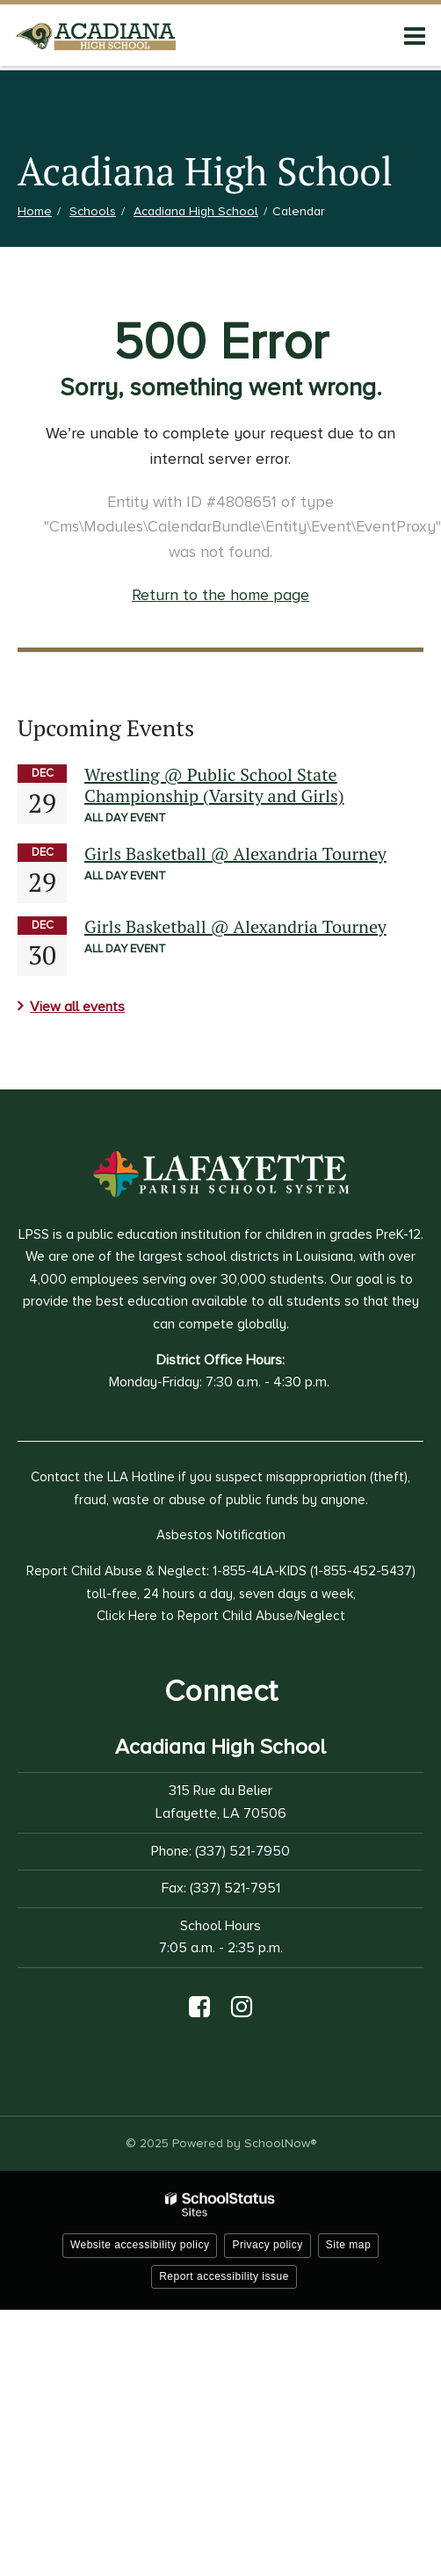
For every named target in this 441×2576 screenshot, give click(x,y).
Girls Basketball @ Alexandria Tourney (235, 853)
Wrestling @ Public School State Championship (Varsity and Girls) (214, 785)
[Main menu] (414, 35)
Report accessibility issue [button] (224, 2276)
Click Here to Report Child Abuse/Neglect (221, 1616)
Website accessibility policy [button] (140, 2245)
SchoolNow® (280, 2143)
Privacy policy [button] (267, 2245)
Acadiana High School (196, 211)
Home (35, 211)
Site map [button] (348, 2245)
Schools (92, 211)
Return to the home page (220, 594)
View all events (77, 1007)
